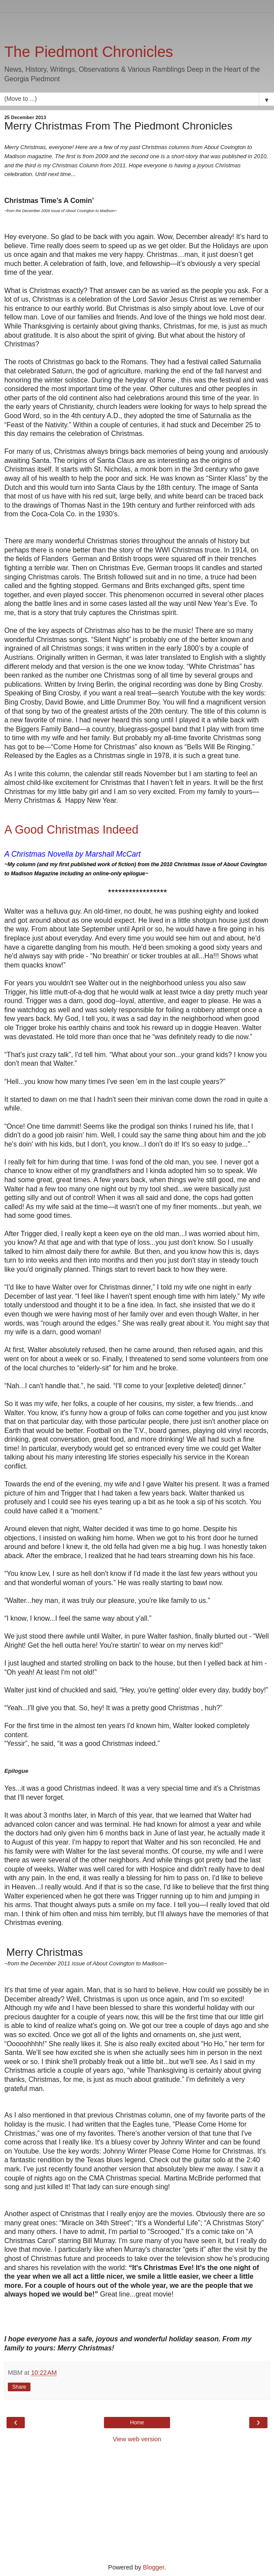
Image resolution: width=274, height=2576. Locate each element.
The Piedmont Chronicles (88, 51)
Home (137, 2423)
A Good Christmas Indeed (71, 829)
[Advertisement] (137, 24)
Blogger (153, 2567)
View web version (137, 2439)
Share (19, 2387)
